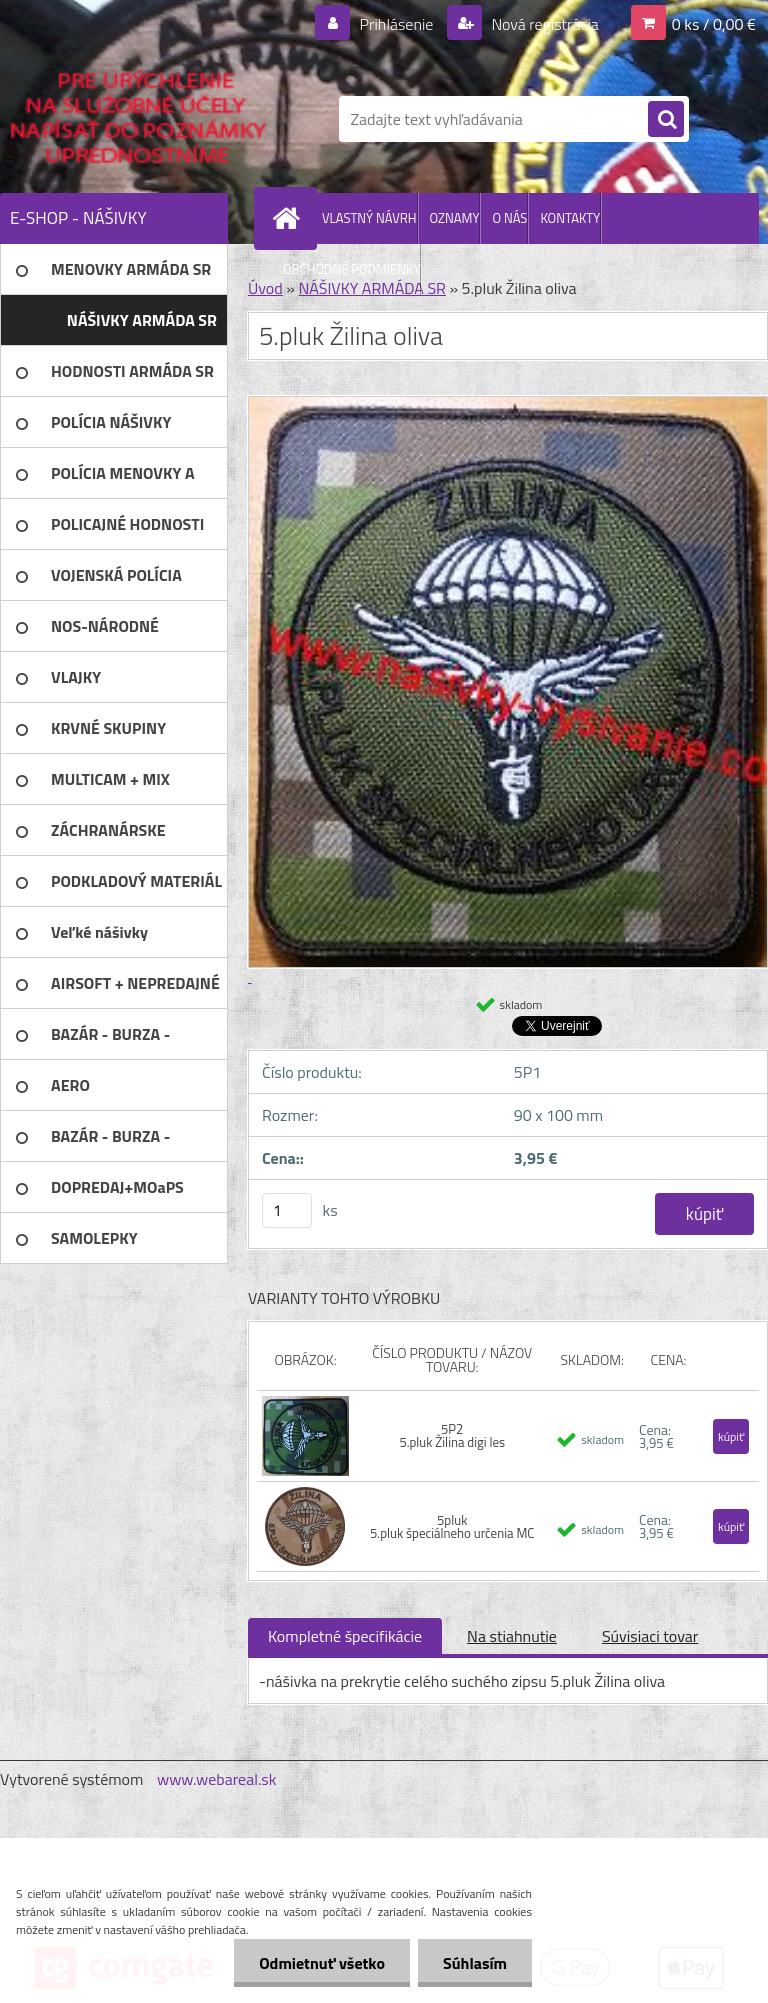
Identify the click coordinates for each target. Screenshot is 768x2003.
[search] (666, 120)
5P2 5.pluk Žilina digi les (452, 1435)
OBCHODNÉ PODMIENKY (351, 269)
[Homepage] (290, 218)
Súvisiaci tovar (650, 1636)
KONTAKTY (570, 218)
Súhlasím (475, 1963)
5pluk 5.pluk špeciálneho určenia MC (452, 1526)
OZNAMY (455, 218)
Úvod (265, 288)
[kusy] (287, 1210)
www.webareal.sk (217, 1779)
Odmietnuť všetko (322, 1963)
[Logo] (137, 119)
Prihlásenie (396, 24)
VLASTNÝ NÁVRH (369, 218)
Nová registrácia (543, 24)
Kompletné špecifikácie (345, 1636)
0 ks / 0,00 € (714, 24)
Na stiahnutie (512, 1636)
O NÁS (509, 218)
